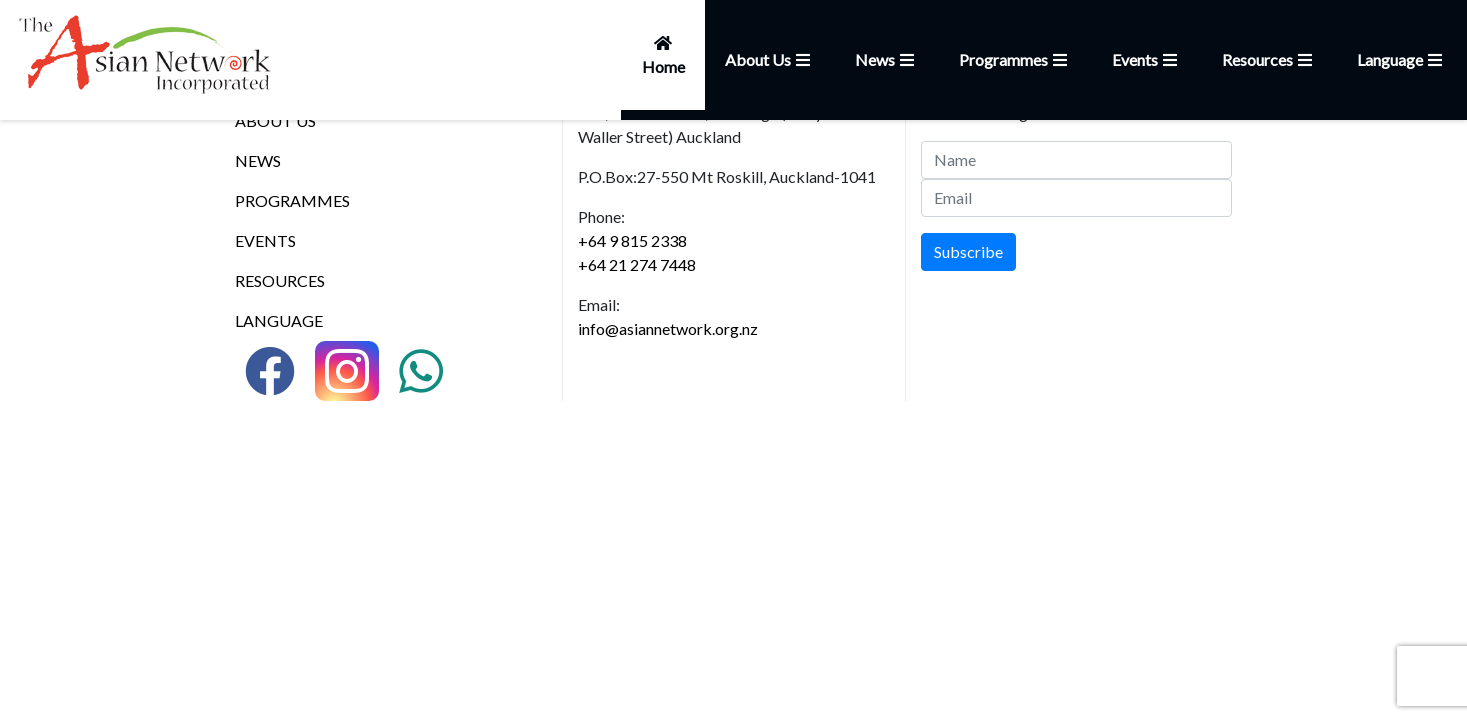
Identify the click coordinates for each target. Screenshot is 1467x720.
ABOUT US (275, 120)
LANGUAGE (279, 320)
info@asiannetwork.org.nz (668, 328)
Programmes (1015, 59)
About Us (770, 59)
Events (1147, 59)
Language (1402, 59)
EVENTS (265, 240)
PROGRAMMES (292, 200)
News (887, 59)
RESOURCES (280, 280)
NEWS (258, 160)
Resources (1269, 59)
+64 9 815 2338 (632, 240)
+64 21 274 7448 (637, 264)
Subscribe (968, 251)
